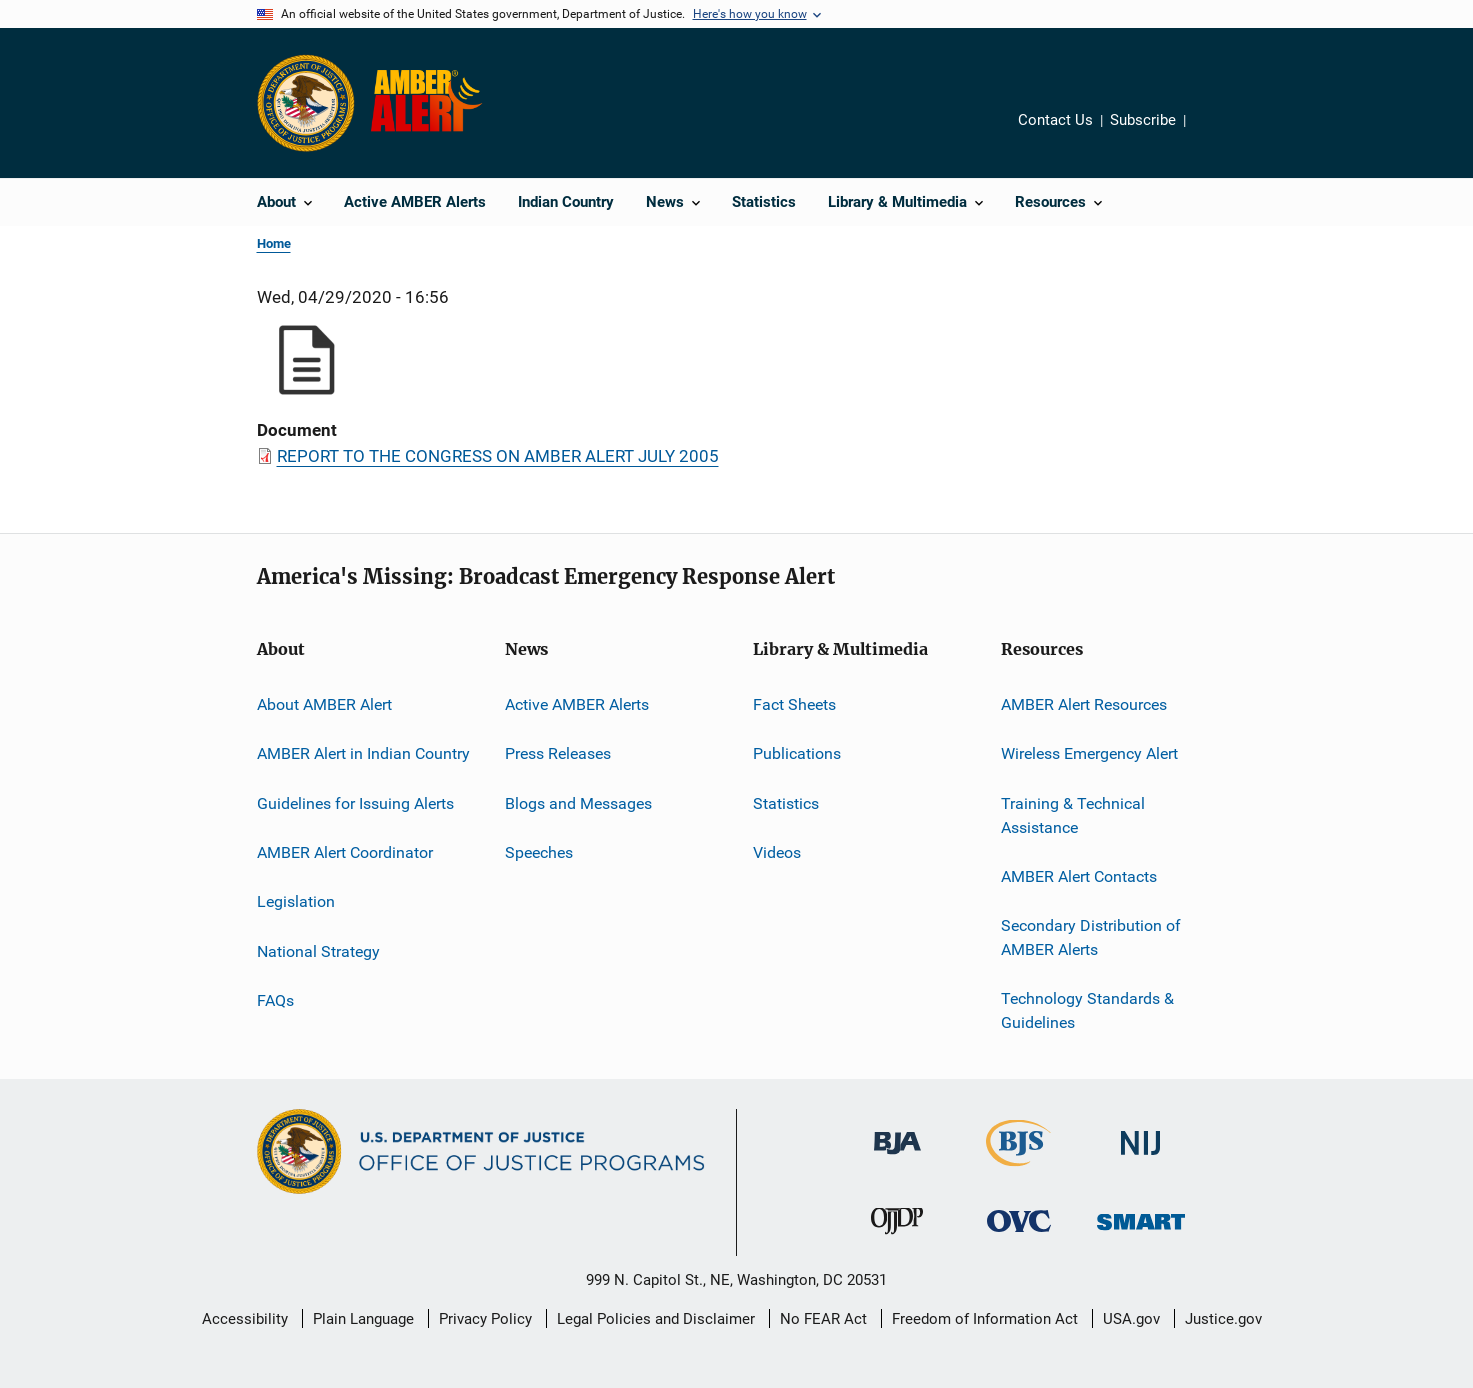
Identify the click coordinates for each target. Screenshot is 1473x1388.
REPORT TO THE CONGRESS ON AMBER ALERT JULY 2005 (498, 456)
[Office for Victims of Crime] (1019, 1235)
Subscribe (1143, 120)
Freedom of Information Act (985, 1319)
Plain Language (363, 1319)
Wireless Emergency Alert (1089, 753)
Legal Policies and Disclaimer (656, 1319)
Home (274, 243)
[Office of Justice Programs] (306, 103)
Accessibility (245, 1319)
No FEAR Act (823, 1319)
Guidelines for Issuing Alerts (355, 803)
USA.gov (1131, 1319)
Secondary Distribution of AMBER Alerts (1091, 937)
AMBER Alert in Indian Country (363, 753)
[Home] (430, 103)
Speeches (539, 852)
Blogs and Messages (578, 803)
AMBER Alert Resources (1084, 704)
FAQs (275, 1000)
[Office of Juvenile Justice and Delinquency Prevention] (897, 1238)
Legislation (296, 901)
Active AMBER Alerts (577, 704)
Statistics (786, 803)
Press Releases (558, 753)
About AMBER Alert (324, 704)
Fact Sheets (794, 704)
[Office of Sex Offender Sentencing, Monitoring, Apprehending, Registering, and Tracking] (1141, 1233)
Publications (797, 753)
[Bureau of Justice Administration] (897, 1158)
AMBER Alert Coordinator (345, 852)
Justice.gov (1223, 1319)
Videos (777, 852)
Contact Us (1055, 120)
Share (1217, 134)
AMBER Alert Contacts (1079, 876)
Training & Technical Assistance (1073, 815)
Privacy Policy (485, 1319)
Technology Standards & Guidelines (1087, 1010)
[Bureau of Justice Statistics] (1018, 1170)
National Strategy (318, 951)
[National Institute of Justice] (1141, 1158)
